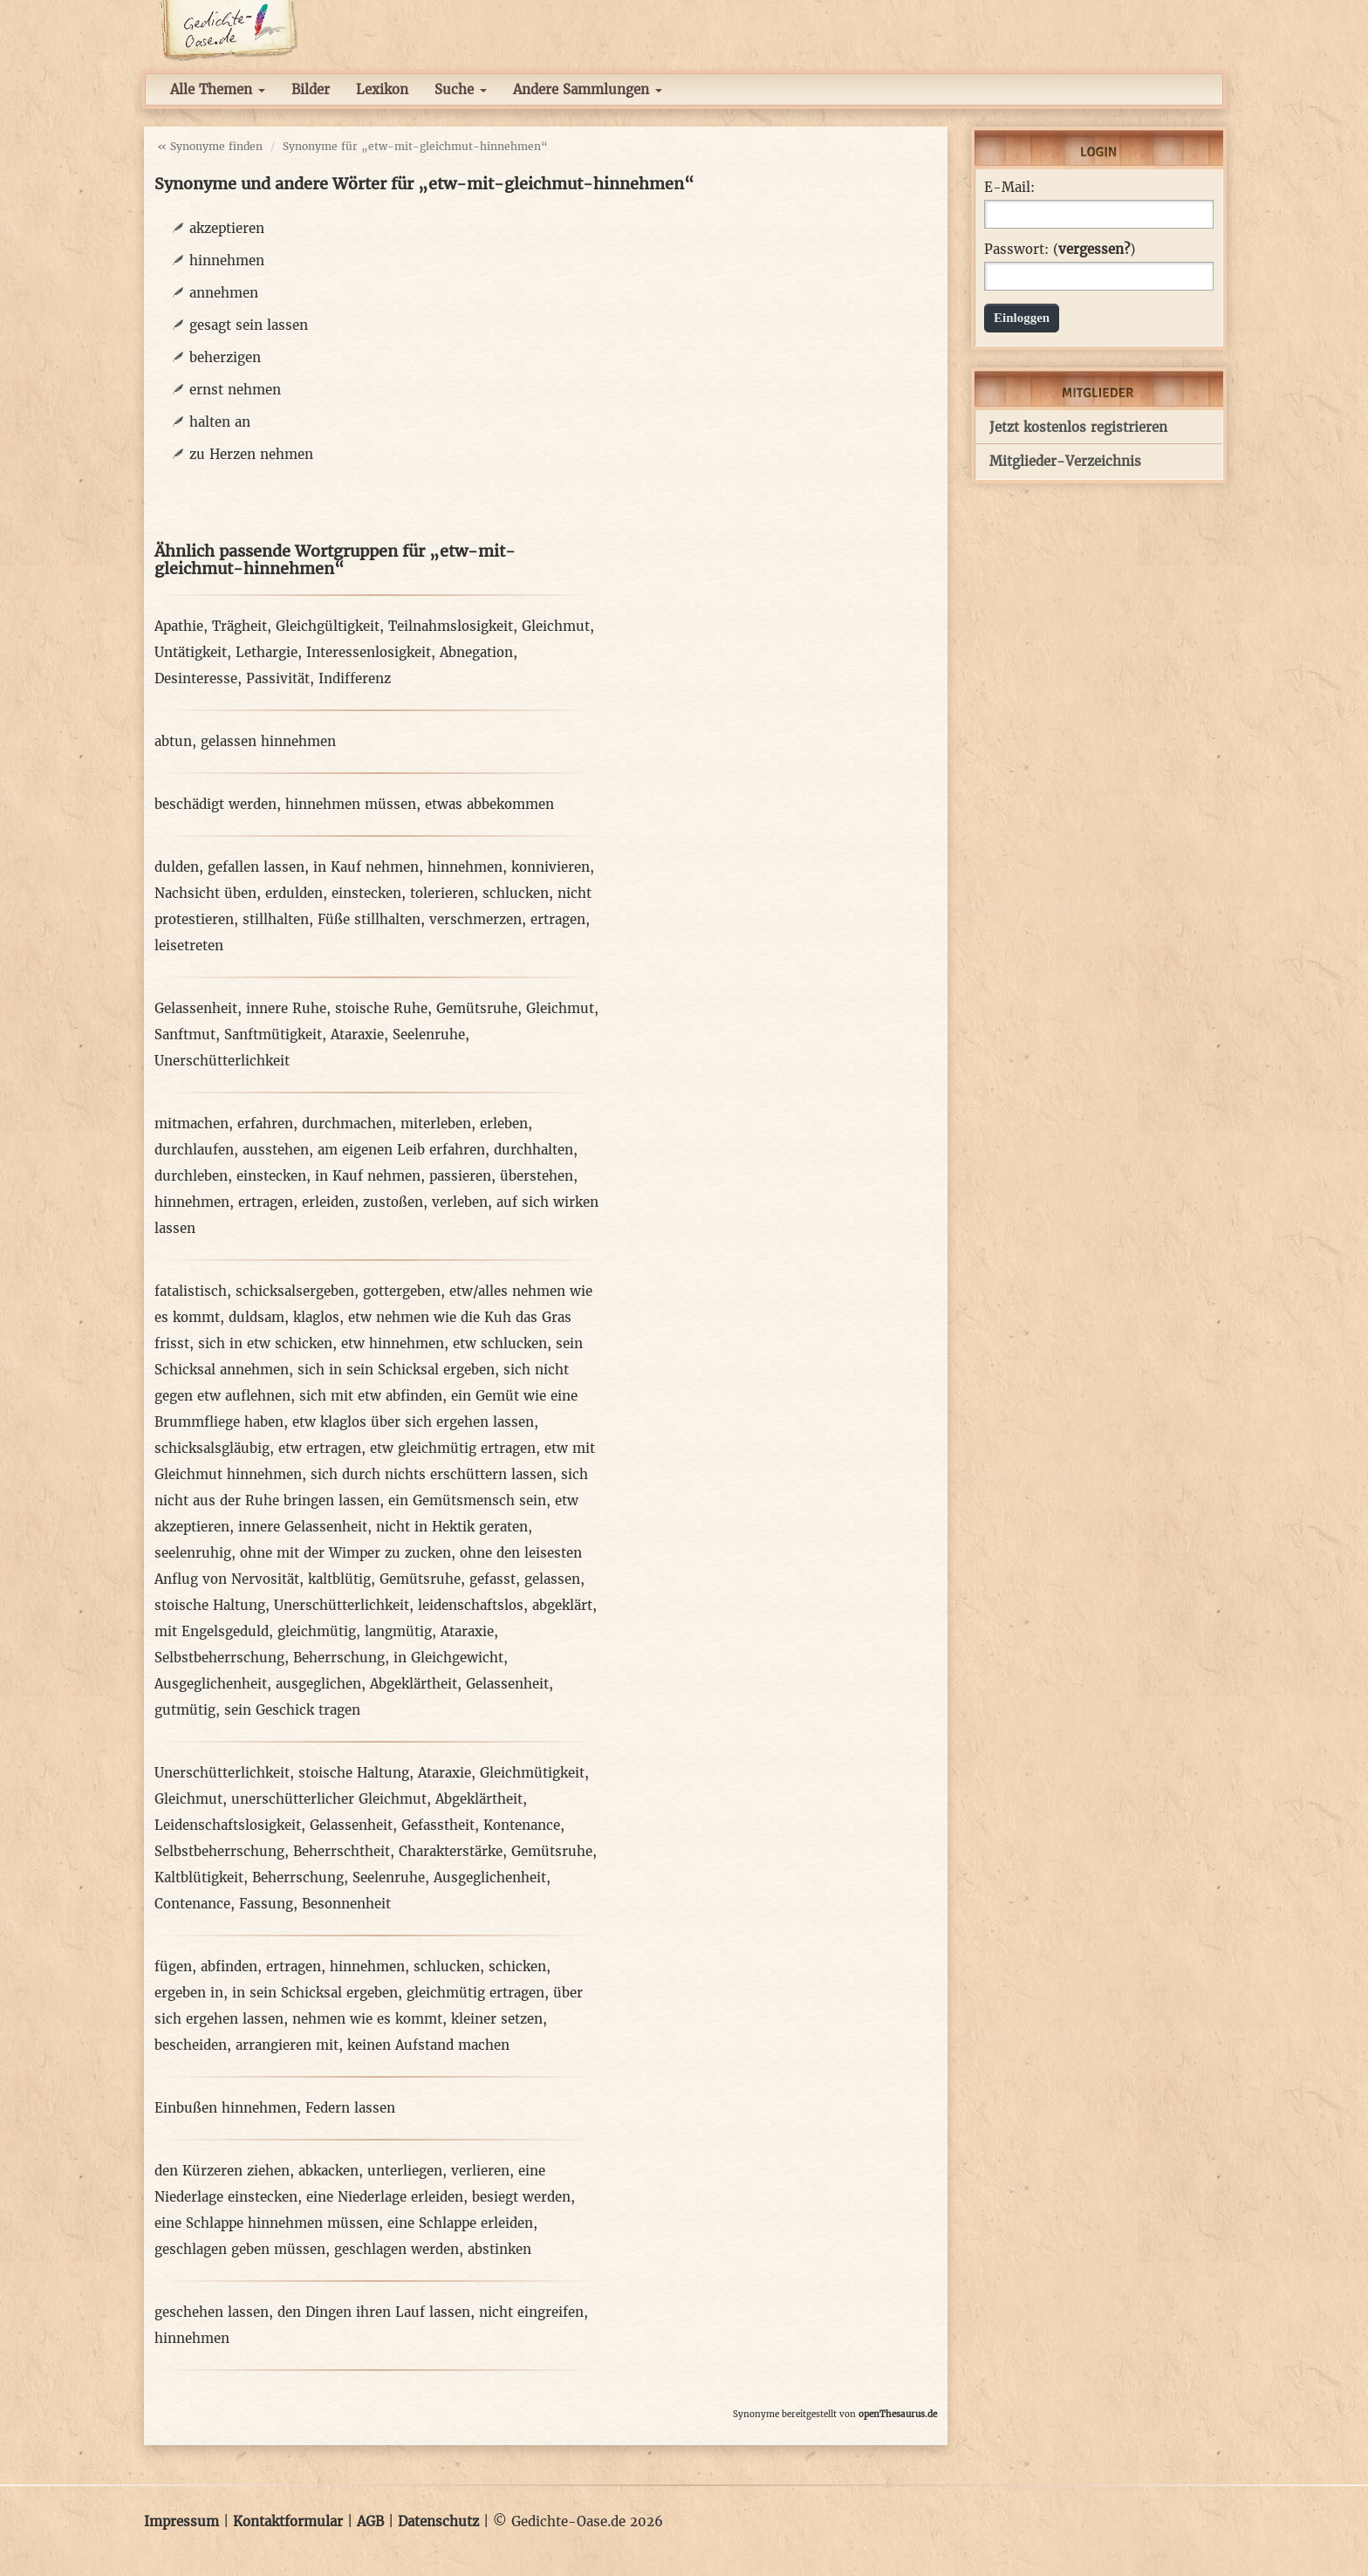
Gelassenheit (195, 1008)
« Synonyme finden (210, 146)
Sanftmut (184, 1034)
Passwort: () (1059, 249)
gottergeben (402, 1291)
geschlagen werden (396, 2249)
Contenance (192, 1903)
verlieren (480, 2170)
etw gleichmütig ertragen (453, 1448)
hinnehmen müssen (350, 804)
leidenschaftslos (470, 1605)
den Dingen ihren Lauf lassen (373, 2312)
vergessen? (1094, 249)
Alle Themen (217, 89)
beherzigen (225, 357)
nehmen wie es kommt (367, 2019)
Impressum (181, 2521)
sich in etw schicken (265, 1343)
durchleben (191, 1176)
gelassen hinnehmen (268, 741)
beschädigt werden (215, 804)
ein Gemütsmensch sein (467, 1500)
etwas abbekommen (489, 804)
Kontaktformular (288, 2521)
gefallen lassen (256, 867)
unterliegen (404, 2170)
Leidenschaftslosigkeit (227, 1825)
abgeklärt (562, 1605)
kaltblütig (339, 1579)
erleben (504, 1123)
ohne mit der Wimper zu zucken (345, 1553)
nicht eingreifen (531, 2312)
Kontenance (521, 1825)
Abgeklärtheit (413, 1683)
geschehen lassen (211, 2312)
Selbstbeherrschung (219, 1657)
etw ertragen (319, 1448)
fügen (173, 1966)
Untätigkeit (190, 652)
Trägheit (239, 626)
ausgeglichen (318, 1683)
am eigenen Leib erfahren (401, 1149)
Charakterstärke (451, 1851)
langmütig (398, 1631)
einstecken (366, 893)
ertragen (557, 919)
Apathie (178, 626)
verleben (460, 1202)
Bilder (310, 89)
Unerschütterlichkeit (222, 1060)
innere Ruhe (286, 1008)
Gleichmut (556, 626)
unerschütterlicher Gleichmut (329, 1799)
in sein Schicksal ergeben (315, 1992)
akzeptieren (226, 228)
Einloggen (1022, 318)
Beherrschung (339, 1657)
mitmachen (191, 1123)
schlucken (515, 893)
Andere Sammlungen (587, 89)
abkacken (328, 2170)
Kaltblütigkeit (198, 1877)
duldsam (256, 1317)
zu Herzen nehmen (251, 454)
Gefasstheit (438, 1825)
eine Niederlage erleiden (384, 2197)
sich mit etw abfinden (370, 1395)
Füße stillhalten (369, 919)
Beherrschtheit (341, 1851)
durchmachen (347, 1123)
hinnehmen (226, 260)
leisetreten (188, 945)
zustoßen (393, 1202)
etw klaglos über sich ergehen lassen (413, 1422)
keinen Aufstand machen (428, 2045)
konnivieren (550, 867)
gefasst (492, 1579)
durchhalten (533, 1149)
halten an (219, 422)
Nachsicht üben (205, 893)
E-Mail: (1009, 187)
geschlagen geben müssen (239, 2249)
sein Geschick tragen (292, 1710)
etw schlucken (500, 1343)
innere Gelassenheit (302, 1526)
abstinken (499, 2249)
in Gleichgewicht (448, 1657)
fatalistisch (190, 1291)
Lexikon (382, 89)
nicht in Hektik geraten (452, 1526)
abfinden (229, 1966)
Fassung (266, 1903)
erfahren (265, 1123)
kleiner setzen (497, 2019)
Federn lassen (350, 2108)
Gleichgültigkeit (328, 626)
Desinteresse (195, 678)
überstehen (536, 1176)
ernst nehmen (235, 389)
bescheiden (190, 2045)
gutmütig (184, 1710)
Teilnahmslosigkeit (450, 626)
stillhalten (276, 919)
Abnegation (476, 652)
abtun (173, 741)
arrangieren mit (287, 2045)
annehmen (223, 292)
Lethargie (267, 652)
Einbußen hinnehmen (225, 2108)
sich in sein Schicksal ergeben (396, 1369)
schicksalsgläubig (212, 1448)
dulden (176, 867)
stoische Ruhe (381, 1008)
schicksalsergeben (295, 1291)
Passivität (278, 678)
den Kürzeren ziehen (222, 2170)
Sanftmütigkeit (273, 1034)
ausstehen (276, 1149)
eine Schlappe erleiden (460, 2223)
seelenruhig (192, 1553)
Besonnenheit (346, 1903)
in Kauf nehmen (366, 867)
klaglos (316, 1317)
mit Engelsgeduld (211, 1631)
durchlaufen (194, 1149)
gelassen (552, 1579)
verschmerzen (475, 919)
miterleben (435, 1123)
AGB (370, 2521)
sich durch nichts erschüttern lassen (431, 1474)
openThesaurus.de (897, 2414)
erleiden (328, 1202)
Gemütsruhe (476, 1008)
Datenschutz (438, 2521)
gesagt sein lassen (248, 325)
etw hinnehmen (392, 1343)
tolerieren (442, 893)
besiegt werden (521, 2197)
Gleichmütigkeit (532, 1772)
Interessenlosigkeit (368, 652)
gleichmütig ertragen (475, 1992)
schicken (517, 1966)
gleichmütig (316, 1631)
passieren (460, 1176)
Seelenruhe (429, 1034)
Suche (460, 89)
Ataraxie (357, 1034)
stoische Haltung (209, 1605)
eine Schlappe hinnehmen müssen (266, 2223)
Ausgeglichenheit (210, 1683)
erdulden (294, 893)
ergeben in (188, 1992)
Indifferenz (354, 678)
